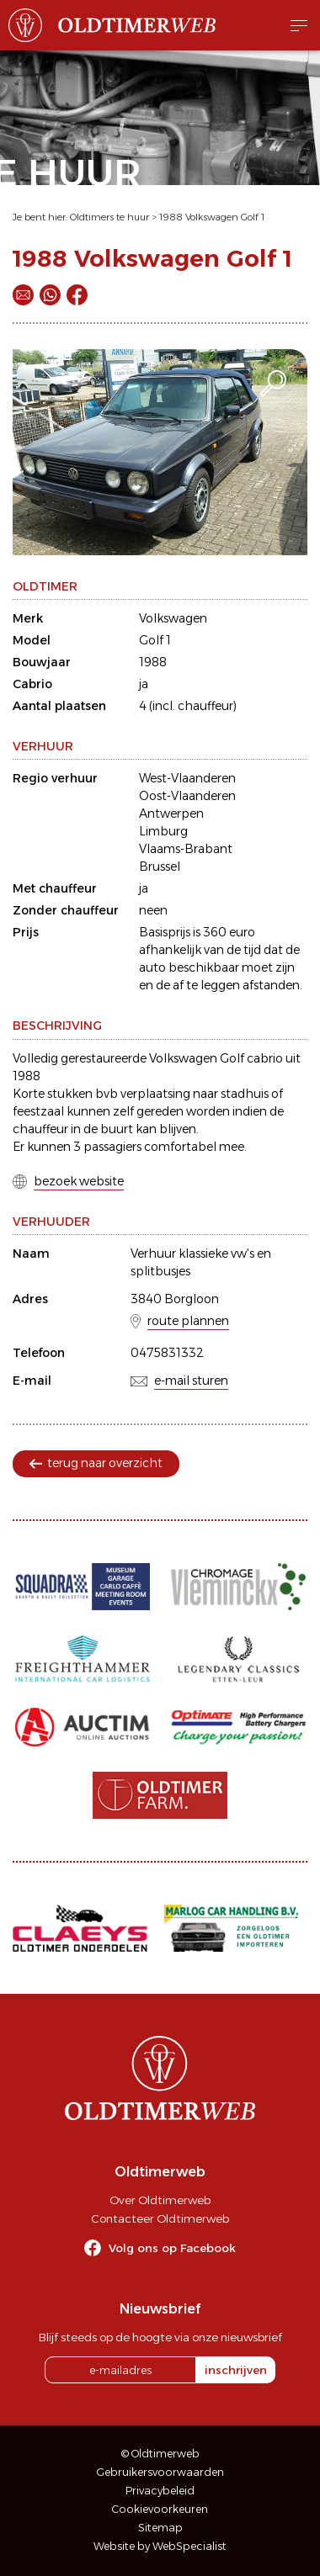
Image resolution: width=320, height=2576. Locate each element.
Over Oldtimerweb (160, 2200)
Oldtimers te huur (109, 217)
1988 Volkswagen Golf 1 (211, 217)
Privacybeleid (160, 2490)
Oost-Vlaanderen (187, 795)
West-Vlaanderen (187, 778)
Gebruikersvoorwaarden (160, 2472)
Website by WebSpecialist (160, 2546)
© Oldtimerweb (160, 2453)
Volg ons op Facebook (172, 2248)
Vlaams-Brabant (185, 848)
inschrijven (236, 2370)
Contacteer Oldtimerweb (160, 2218)
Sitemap (160, 2527)
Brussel (159, 866)
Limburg (163, 831)
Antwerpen (171, 813)
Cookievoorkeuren (160, 2509)
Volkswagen (173, 618)
